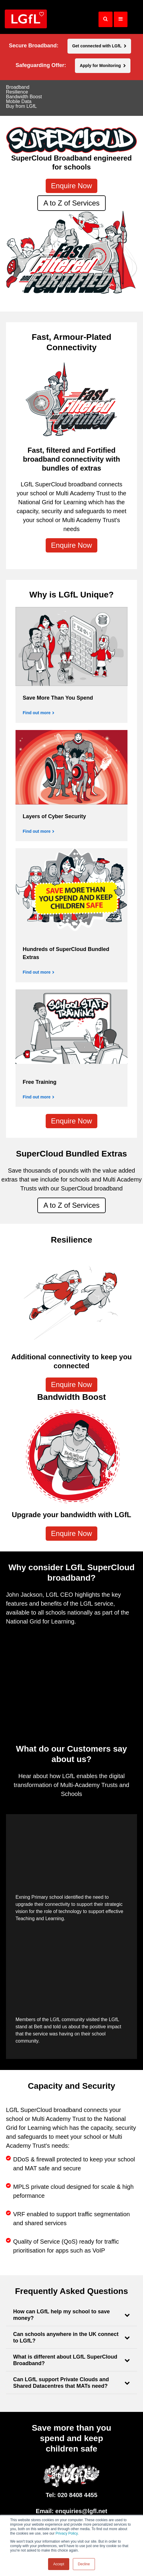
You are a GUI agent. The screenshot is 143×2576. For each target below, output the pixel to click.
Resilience (17, 92)
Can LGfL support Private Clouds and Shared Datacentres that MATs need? (61, 2382)
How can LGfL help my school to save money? (61, 2315)
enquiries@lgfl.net (81, 2511)
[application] (71, 1667)
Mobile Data (18, 101)
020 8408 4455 (77, 2495)
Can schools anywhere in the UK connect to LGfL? (66, 2337)
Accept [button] (58, 2564)
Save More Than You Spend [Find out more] (58, 698)
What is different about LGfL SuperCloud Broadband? (65, 2360)
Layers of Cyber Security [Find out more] (54, 816)
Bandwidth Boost (24, 96)
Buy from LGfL (21, 106)
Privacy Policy (67, 2533)
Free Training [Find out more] (39, 1082)
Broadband (17, 87)
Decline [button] (84, 2564)
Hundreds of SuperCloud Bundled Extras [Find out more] (66, 953)
